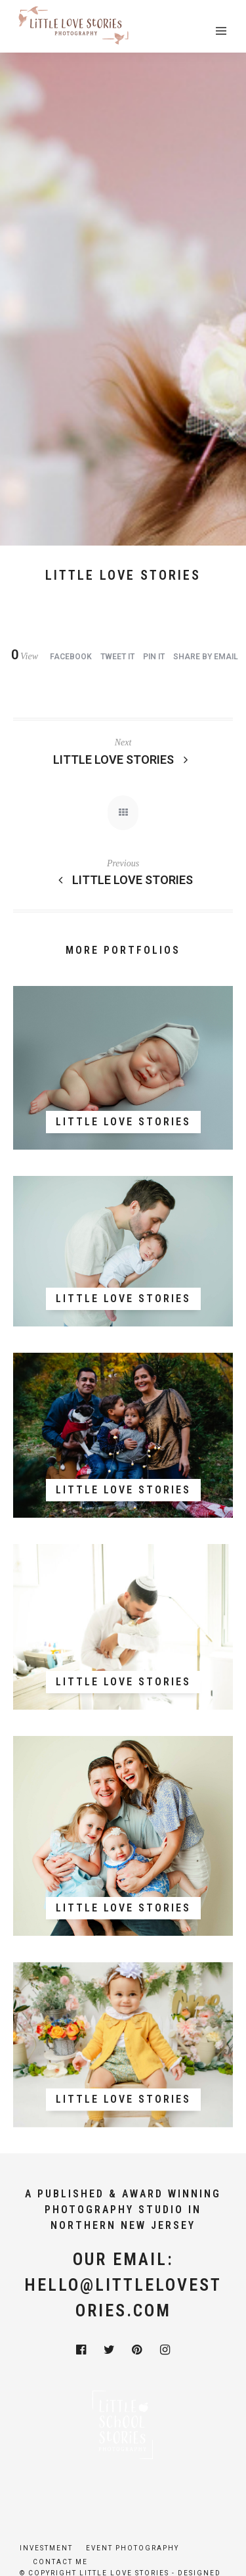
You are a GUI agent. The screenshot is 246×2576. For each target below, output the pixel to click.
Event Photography (132, 2548)
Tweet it (117, 656)
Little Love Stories (123, 759)
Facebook (71, 656)
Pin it (154, 656)
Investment (46, 2548)
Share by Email (205, 656)
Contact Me (60, 2561)
